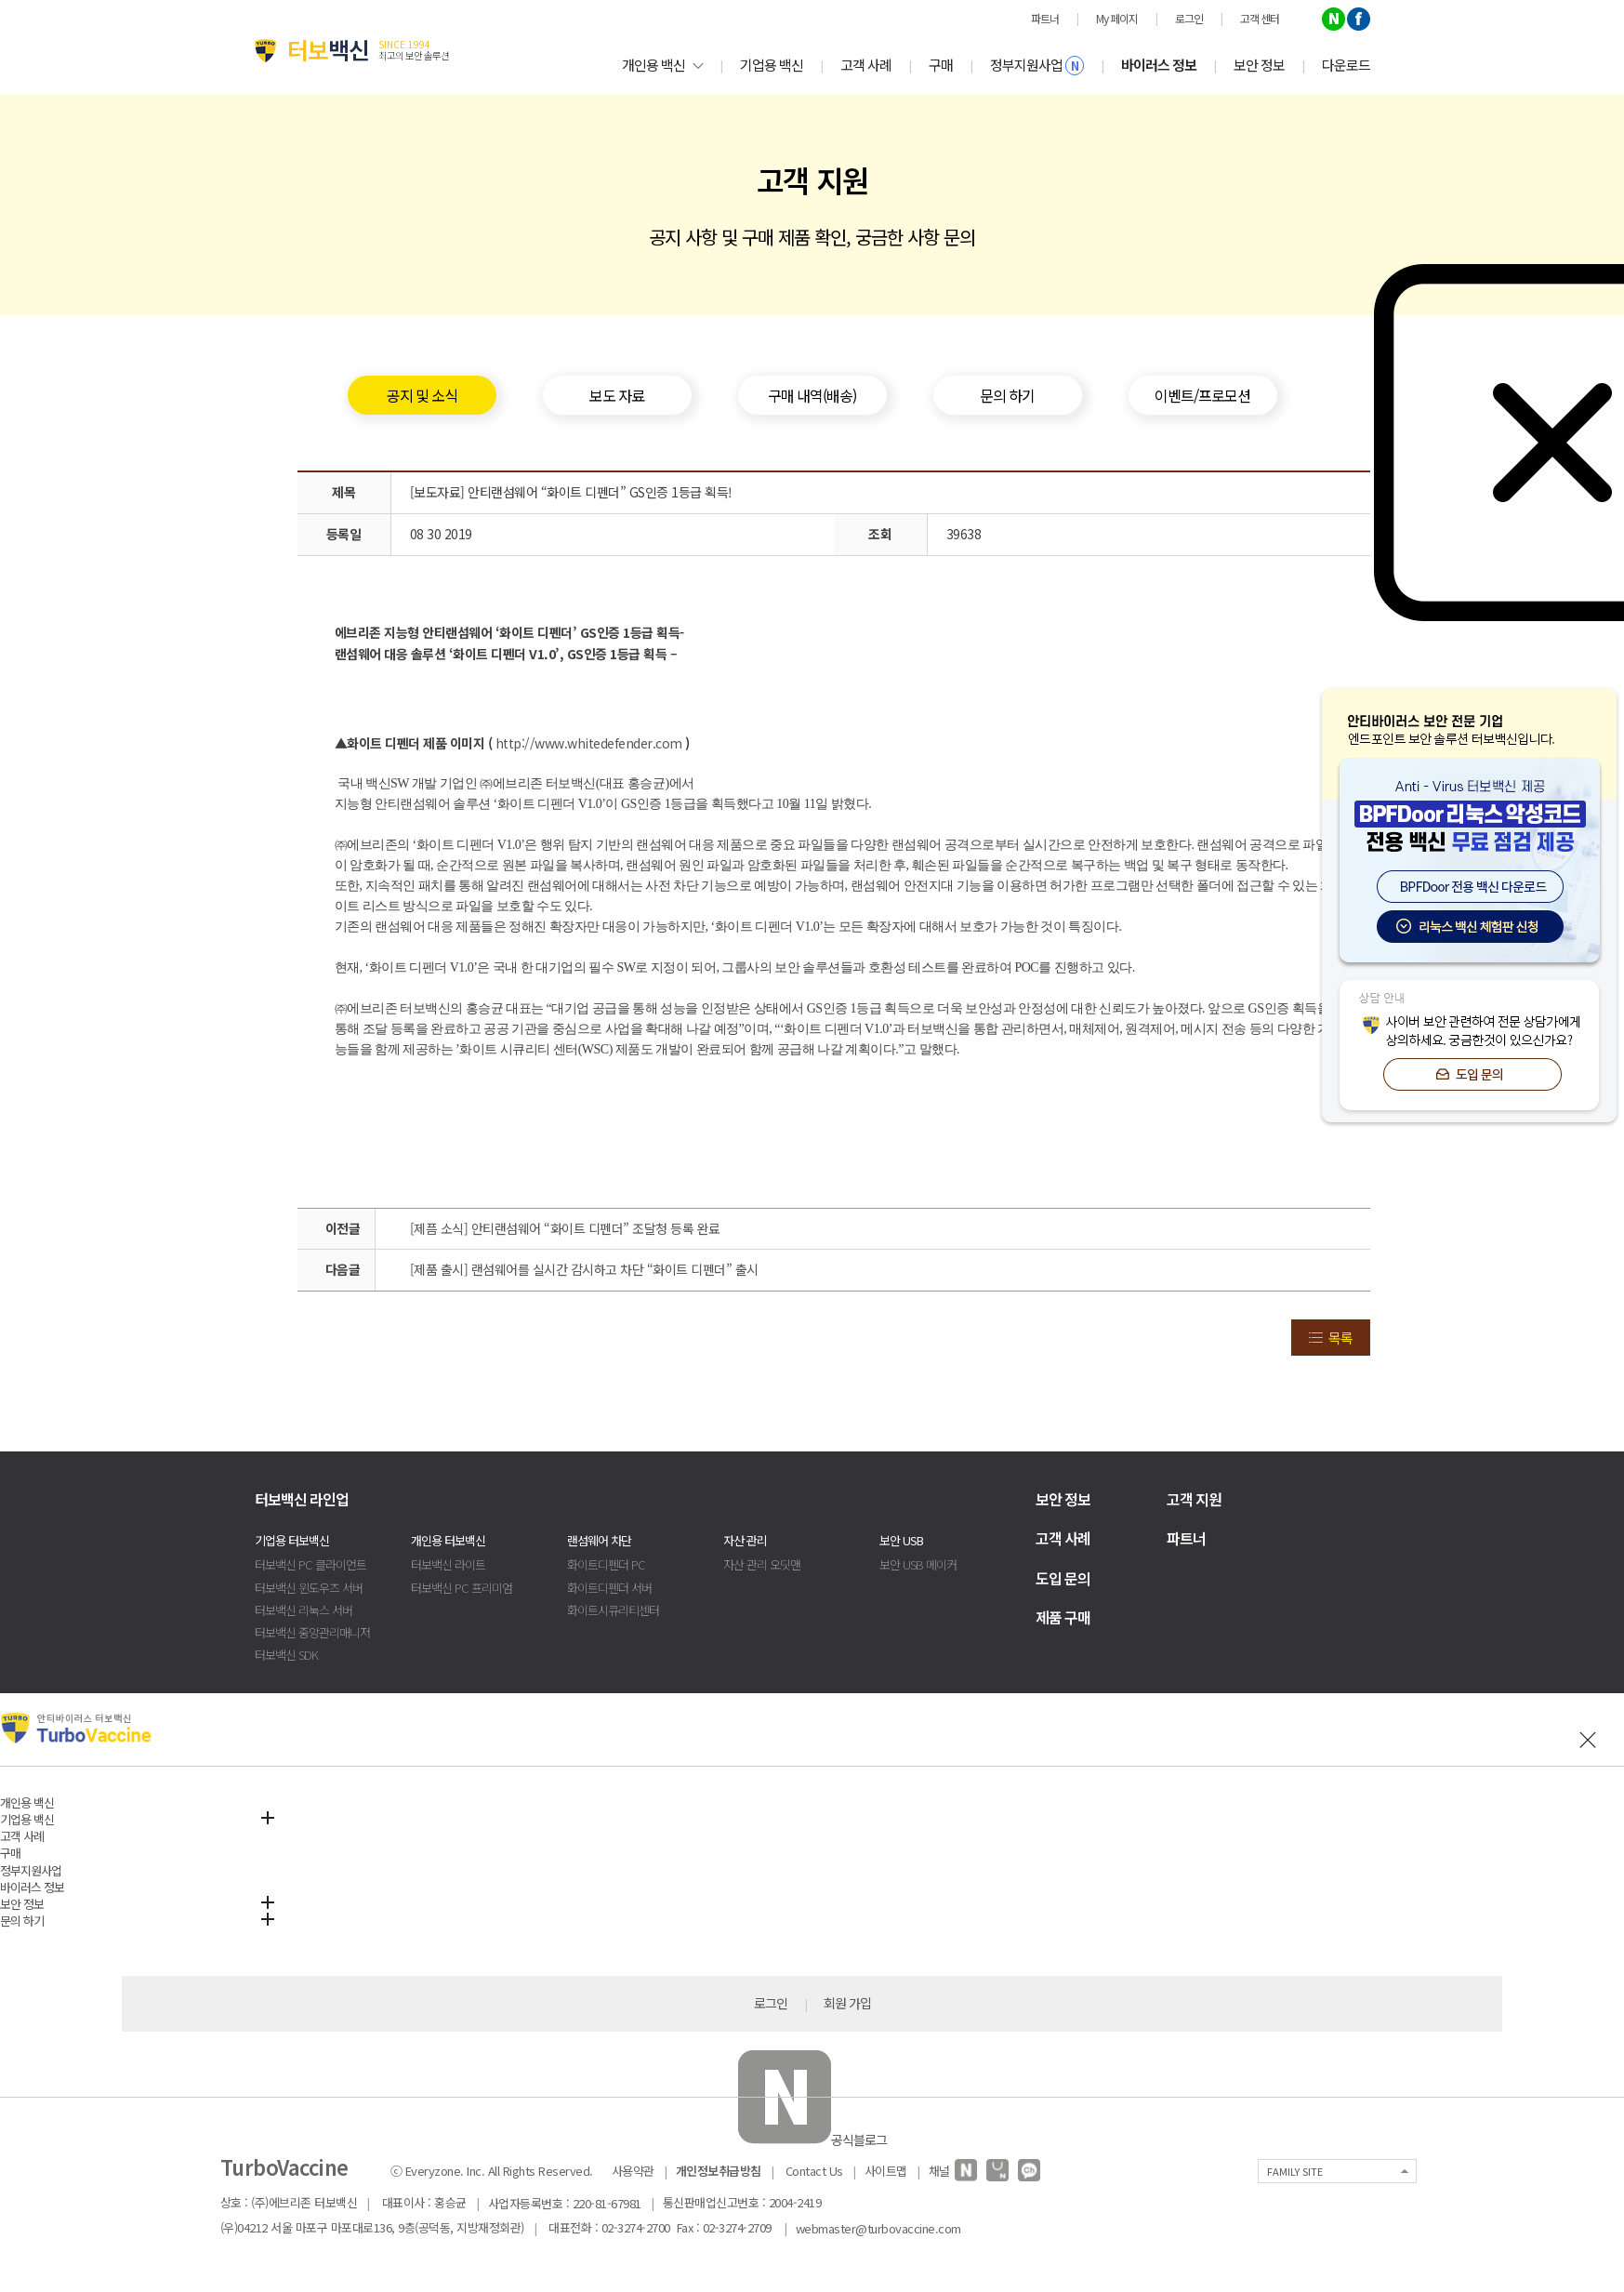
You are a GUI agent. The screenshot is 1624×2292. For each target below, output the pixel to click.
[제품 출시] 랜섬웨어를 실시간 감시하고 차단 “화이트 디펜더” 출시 (584, 1269)
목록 (1340, 1337)
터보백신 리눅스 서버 (303, 1610)
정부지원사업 (1037, 65)
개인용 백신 (662, 64)
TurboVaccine (284, 2166)
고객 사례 (865, 64)
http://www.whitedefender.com (588, 743)
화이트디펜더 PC (606, 1564)
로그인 (770, 2003)
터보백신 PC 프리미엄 (461, 1587)
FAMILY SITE (1295, 2171)
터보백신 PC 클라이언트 (310, 1564)
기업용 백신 (771, 64)
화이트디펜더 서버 (609, 1587)
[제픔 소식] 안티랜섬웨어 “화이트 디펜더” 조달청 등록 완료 (565, 1228)
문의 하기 (22, 1920)
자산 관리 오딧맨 (761, 1564)
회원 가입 (847, 2003)
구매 (941, 64)
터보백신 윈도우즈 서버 (309, 1587)
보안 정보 (1259, 64)
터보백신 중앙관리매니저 (312, 1632)
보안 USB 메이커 (918, 1564)
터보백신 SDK (286, 1654)
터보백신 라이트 (448, 1564)
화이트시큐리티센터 (613, 1610)
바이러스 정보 (1158, 64)
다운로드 (1346, 64)
